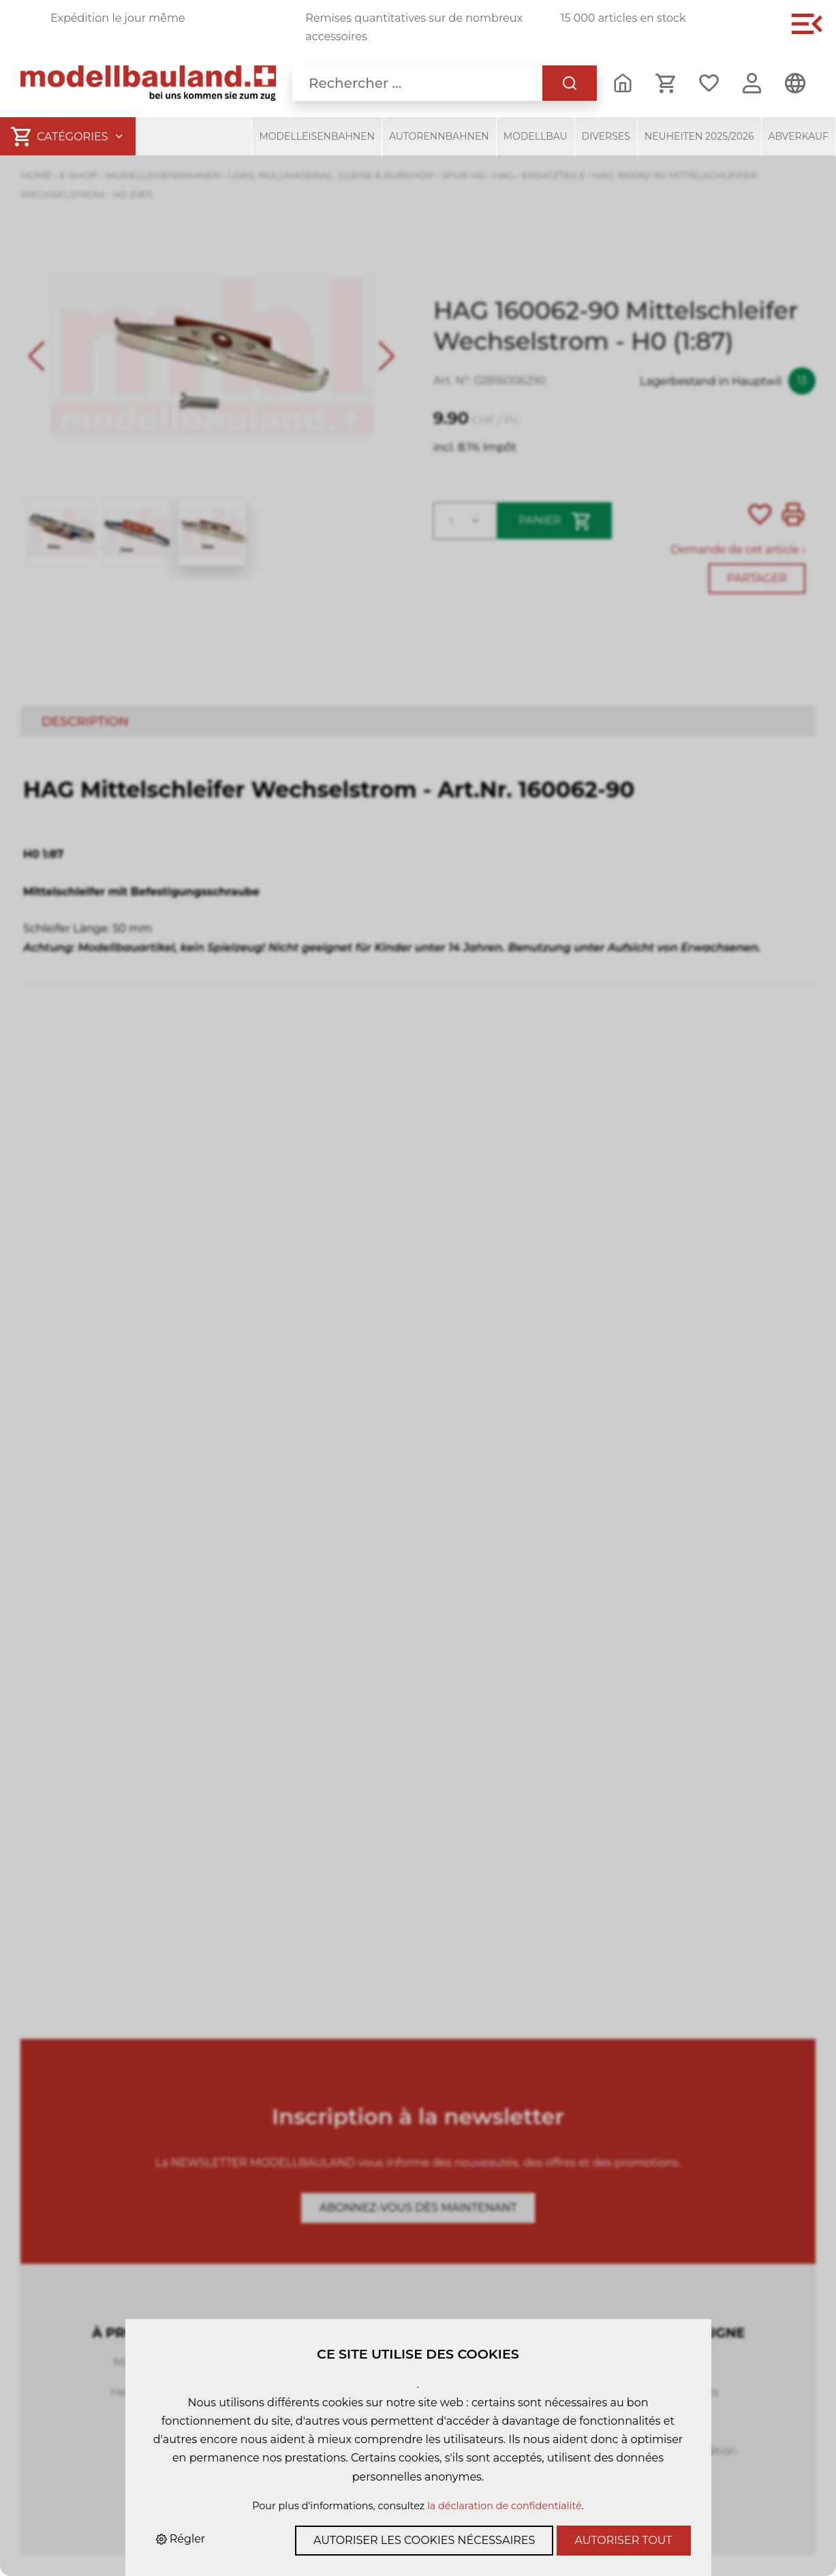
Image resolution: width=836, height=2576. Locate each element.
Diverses (606, 136)
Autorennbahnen (439, 136)
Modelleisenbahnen (317, 136)
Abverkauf (799, 136)
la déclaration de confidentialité (504, 2506)
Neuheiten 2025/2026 (699, 136)
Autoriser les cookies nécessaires (424, 2540)
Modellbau (536, 136)
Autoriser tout (623, 2540)
